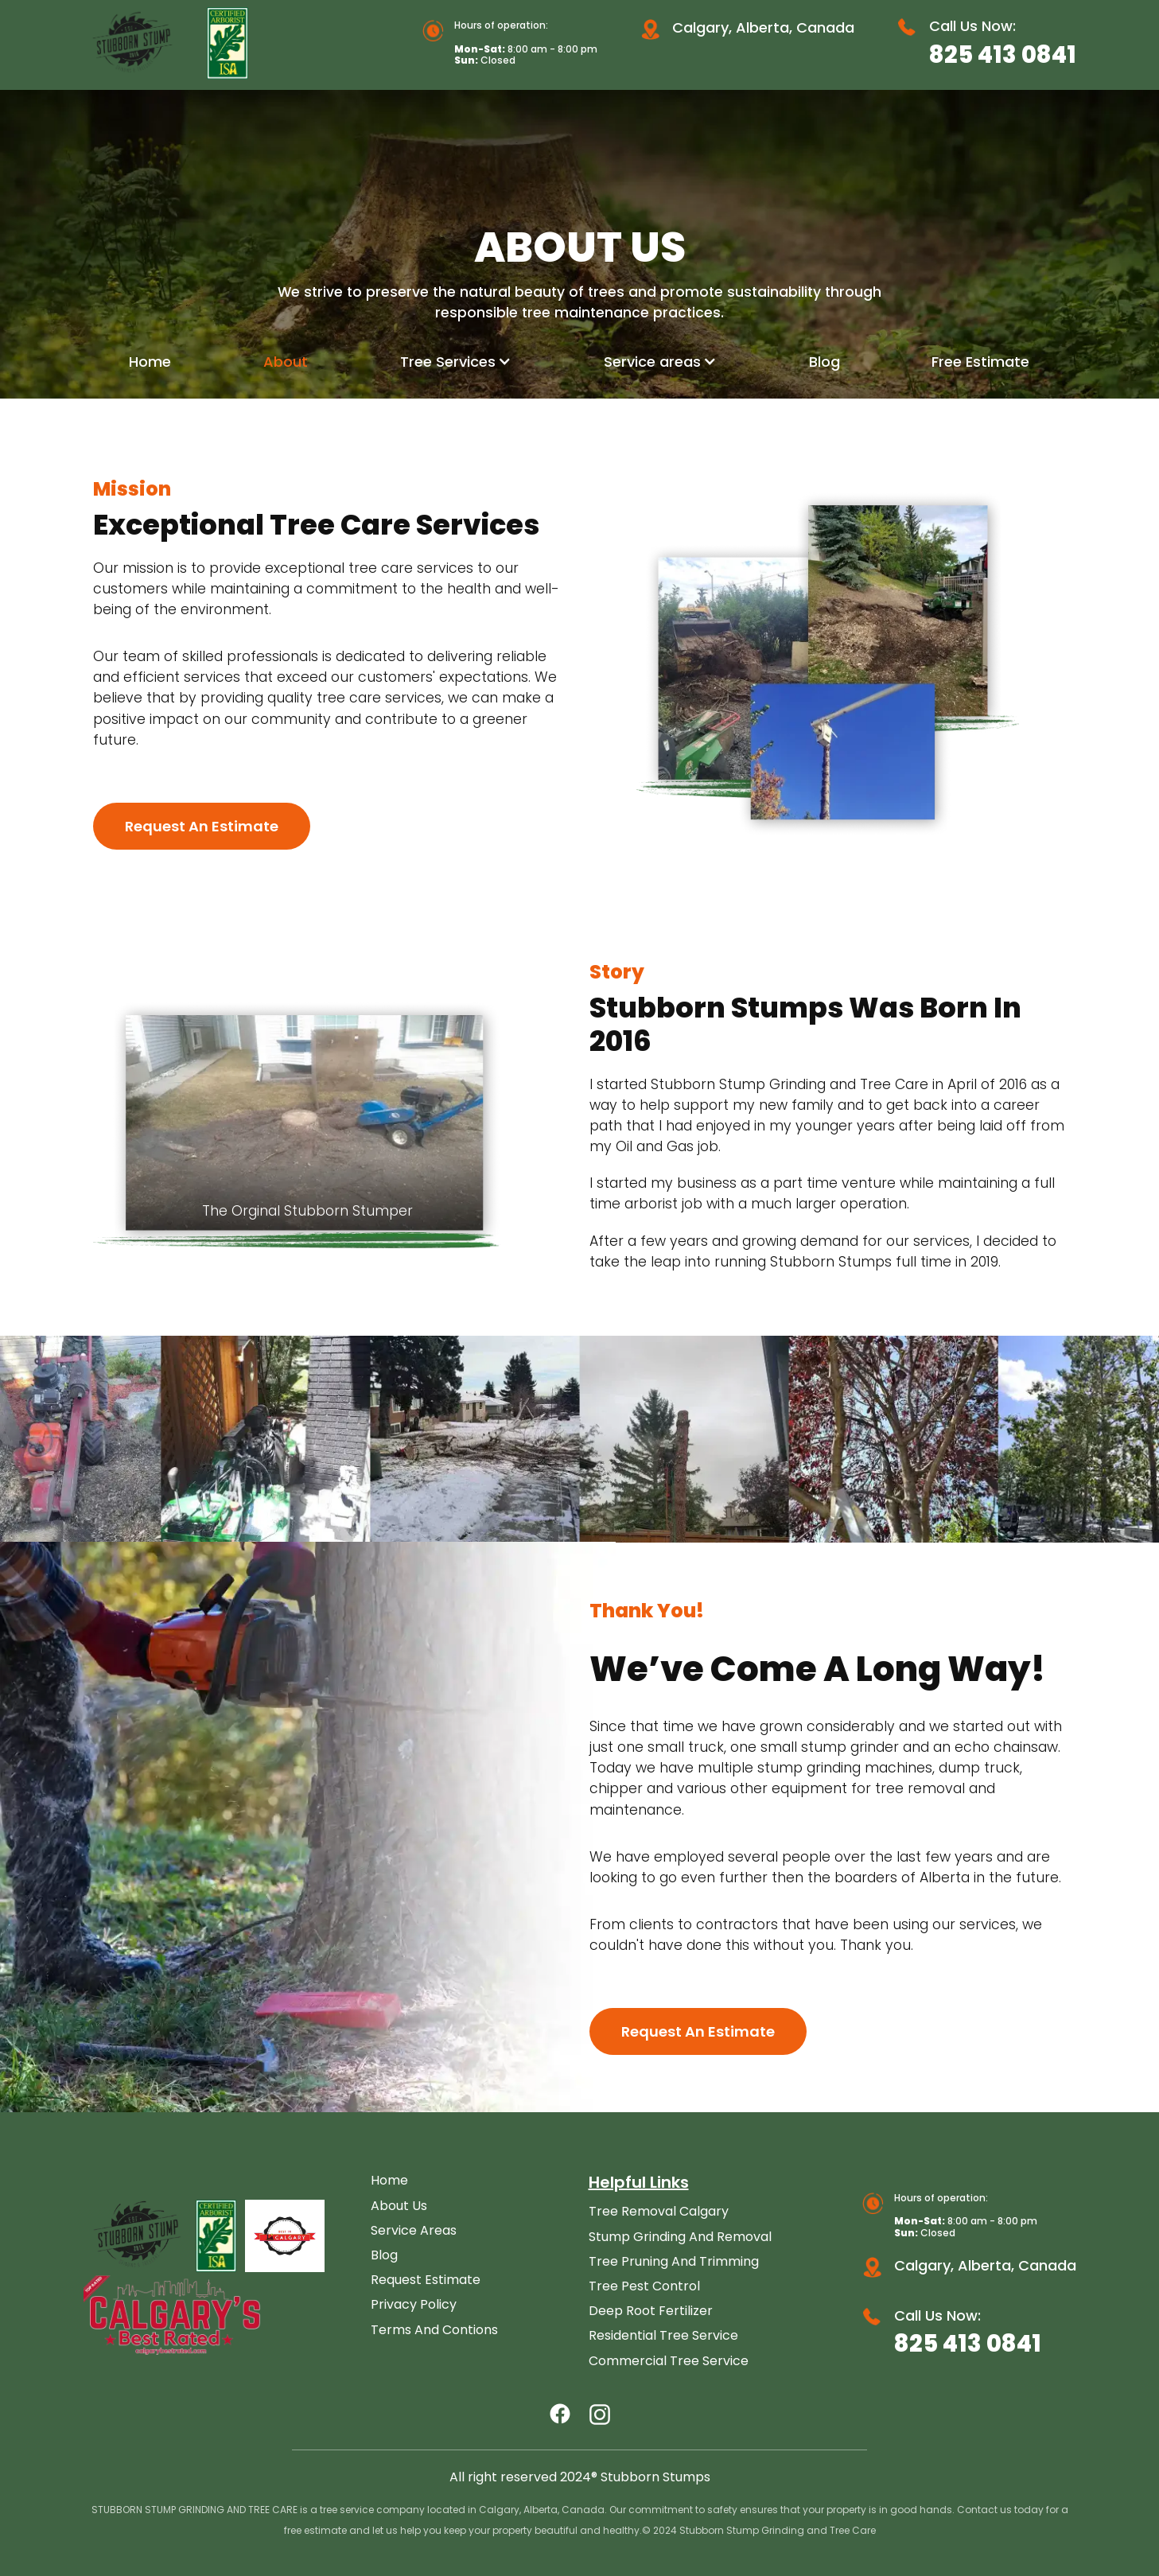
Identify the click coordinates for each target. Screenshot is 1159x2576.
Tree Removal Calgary (659, 2211)
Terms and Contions (434, 2329)
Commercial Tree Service (669, 2360)
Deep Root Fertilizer (651, 2310)
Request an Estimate (201, 826)
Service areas (652, 362)
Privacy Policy (414, 2304)
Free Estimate (980, 362)
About (285, 362)
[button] (455, 361)
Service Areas (414, 2230)
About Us (399, 2205)
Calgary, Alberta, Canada (763, 27)
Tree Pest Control (644, 2286)
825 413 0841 (1002, 55)
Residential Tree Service (663, 2335)
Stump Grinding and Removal (680, 2236)
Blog (824, 362)
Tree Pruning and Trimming (674, 2261)
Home (150, 362)
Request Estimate (425, 2279)
